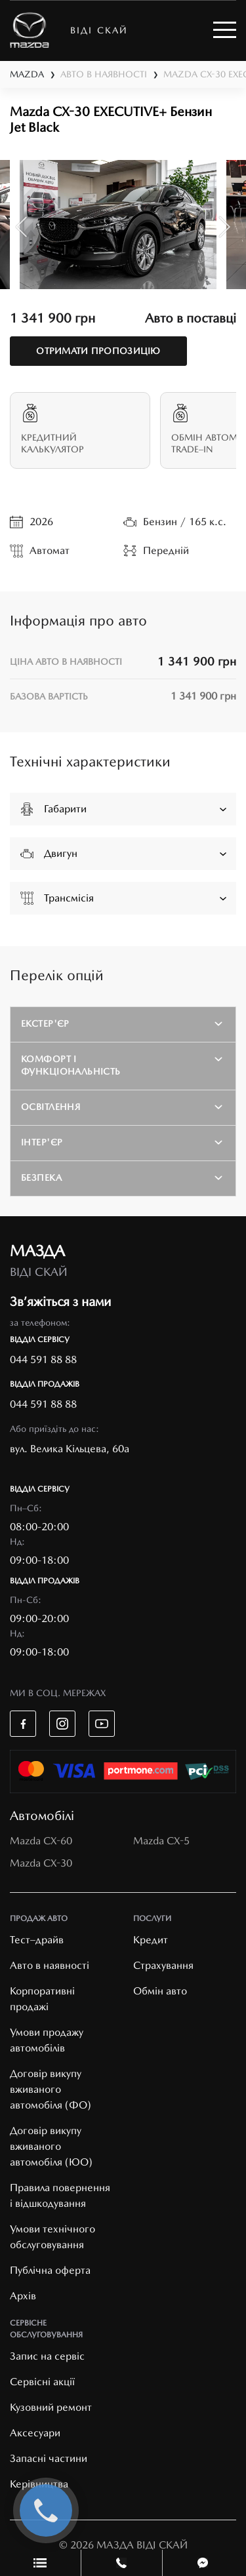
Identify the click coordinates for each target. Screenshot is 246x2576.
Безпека (41, 1177)
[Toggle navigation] (224, 29)
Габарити (123, 808)
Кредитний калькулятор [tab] (80, 429)
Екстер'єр (45, 1023)
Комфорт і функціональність (71, 1065)
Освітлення (50, 1106)
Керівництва (39, 2484)
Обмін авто (160, 1991)
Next (224, 227)
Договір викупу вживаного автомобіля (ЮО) (51, 2146)
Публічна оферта (50, 2270)
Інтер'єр (41, 1142)
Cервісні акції (42, 2381)
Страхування (163, 1965)
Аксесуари (35, 2433)
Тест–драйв (37, 1939)
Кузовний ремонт (51, 2407)
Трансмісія (123, 897)
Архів (23, 2295)
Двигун (123, 853)
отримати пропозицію (98, 351)
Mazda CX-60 (41, 1840)
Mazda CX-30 (41, 1863)
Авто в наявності (49, 1965)
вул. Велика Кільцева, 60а (69, 1448)
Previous (21, 227)
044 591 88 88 (43, 1359)
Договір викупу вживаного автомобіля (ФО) (50, 2089)
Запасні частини (48, 2458)
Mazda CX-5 (161, 1840)
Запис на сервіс (47, 2356)
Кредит (150, 1939)
